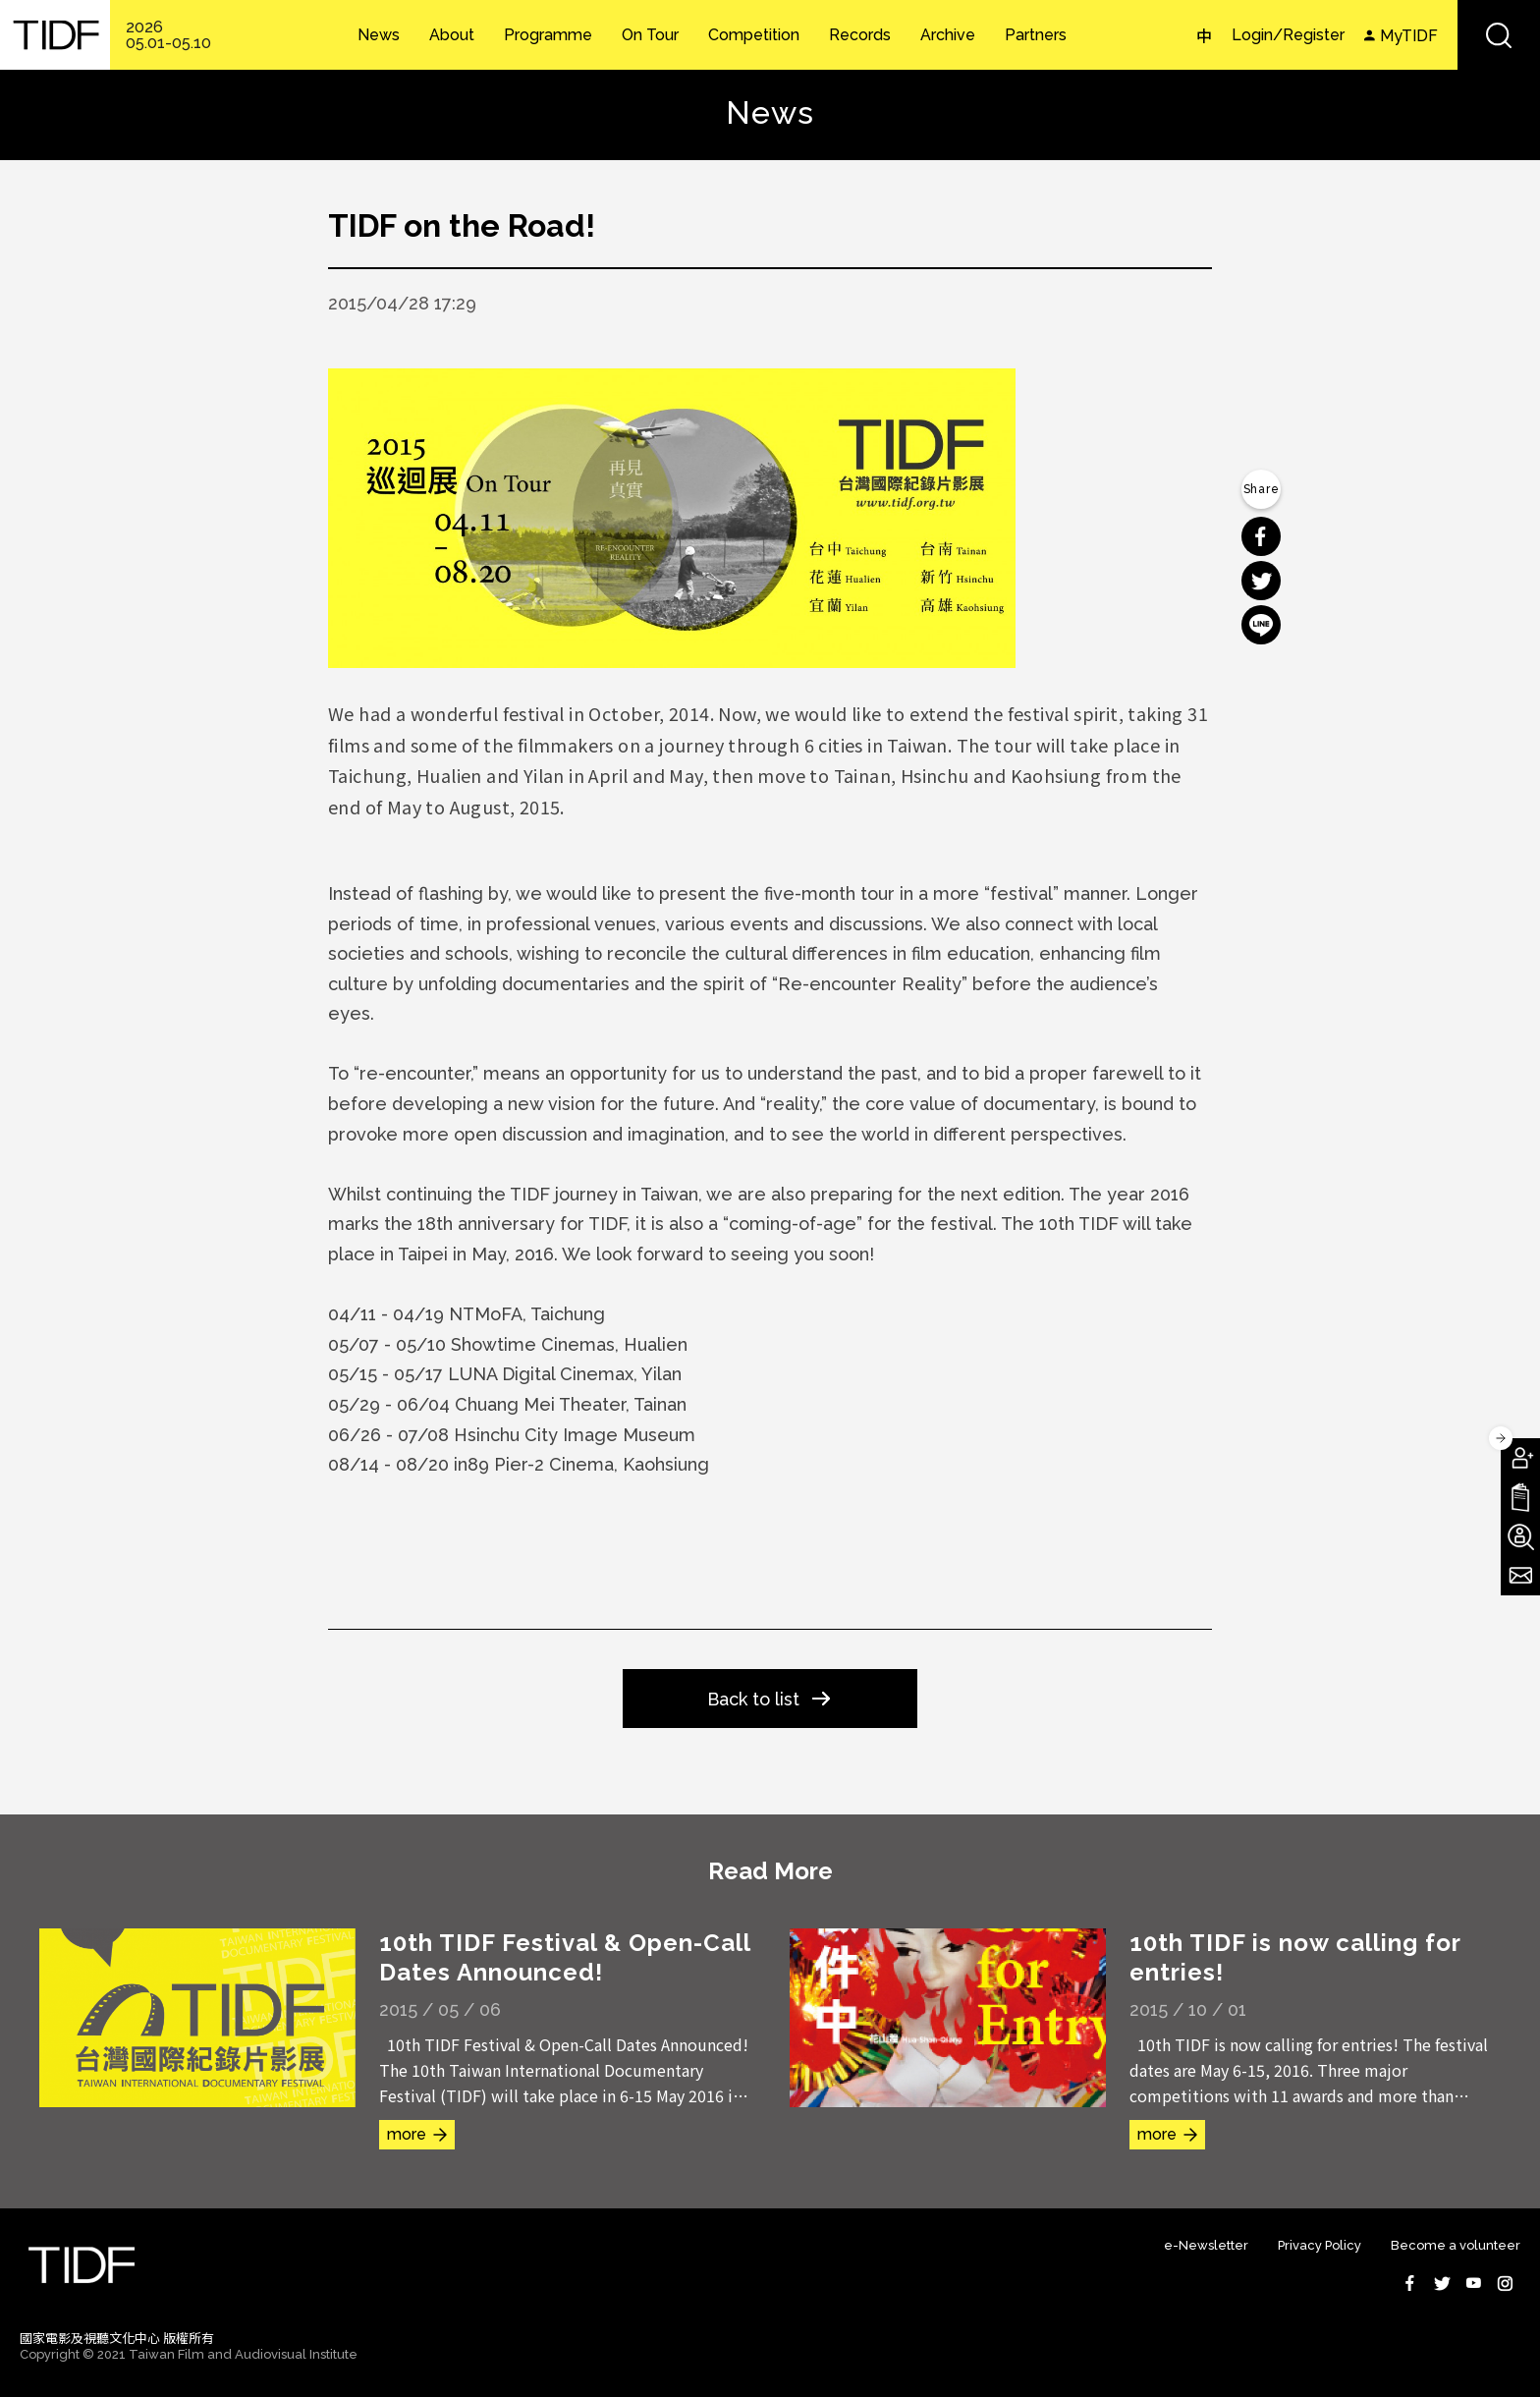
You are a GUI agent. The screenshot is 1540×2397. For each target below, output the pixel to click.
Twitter (1442, 2283)
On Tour (650, 35)
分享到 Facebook (1261, 536)
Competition (753, 35)
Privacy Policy (1319, 2245)
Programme (548, 35)
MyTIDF (1409, 36)
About (451, 35)
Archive (947, 35)
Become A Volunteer (1520, 1536)
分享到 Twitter (1261, 580)
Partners (1036, 35)
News (379, 35)
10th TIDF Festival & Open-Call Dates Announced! (564, 1957)
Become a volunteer (1455, 2245)
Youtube (1473, 2283)
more (406, 2134)
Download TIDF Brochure (1520, 1497)
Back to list (753, 1699)
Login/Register (1288, 35)
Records (860, 35)
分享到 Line (1261, 624)
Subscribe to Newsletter (1520, 1575)
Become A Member (1520, 1457)
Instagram (1504, 2283)
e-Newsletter (1206, 2245)
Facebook (1410, 2283)
